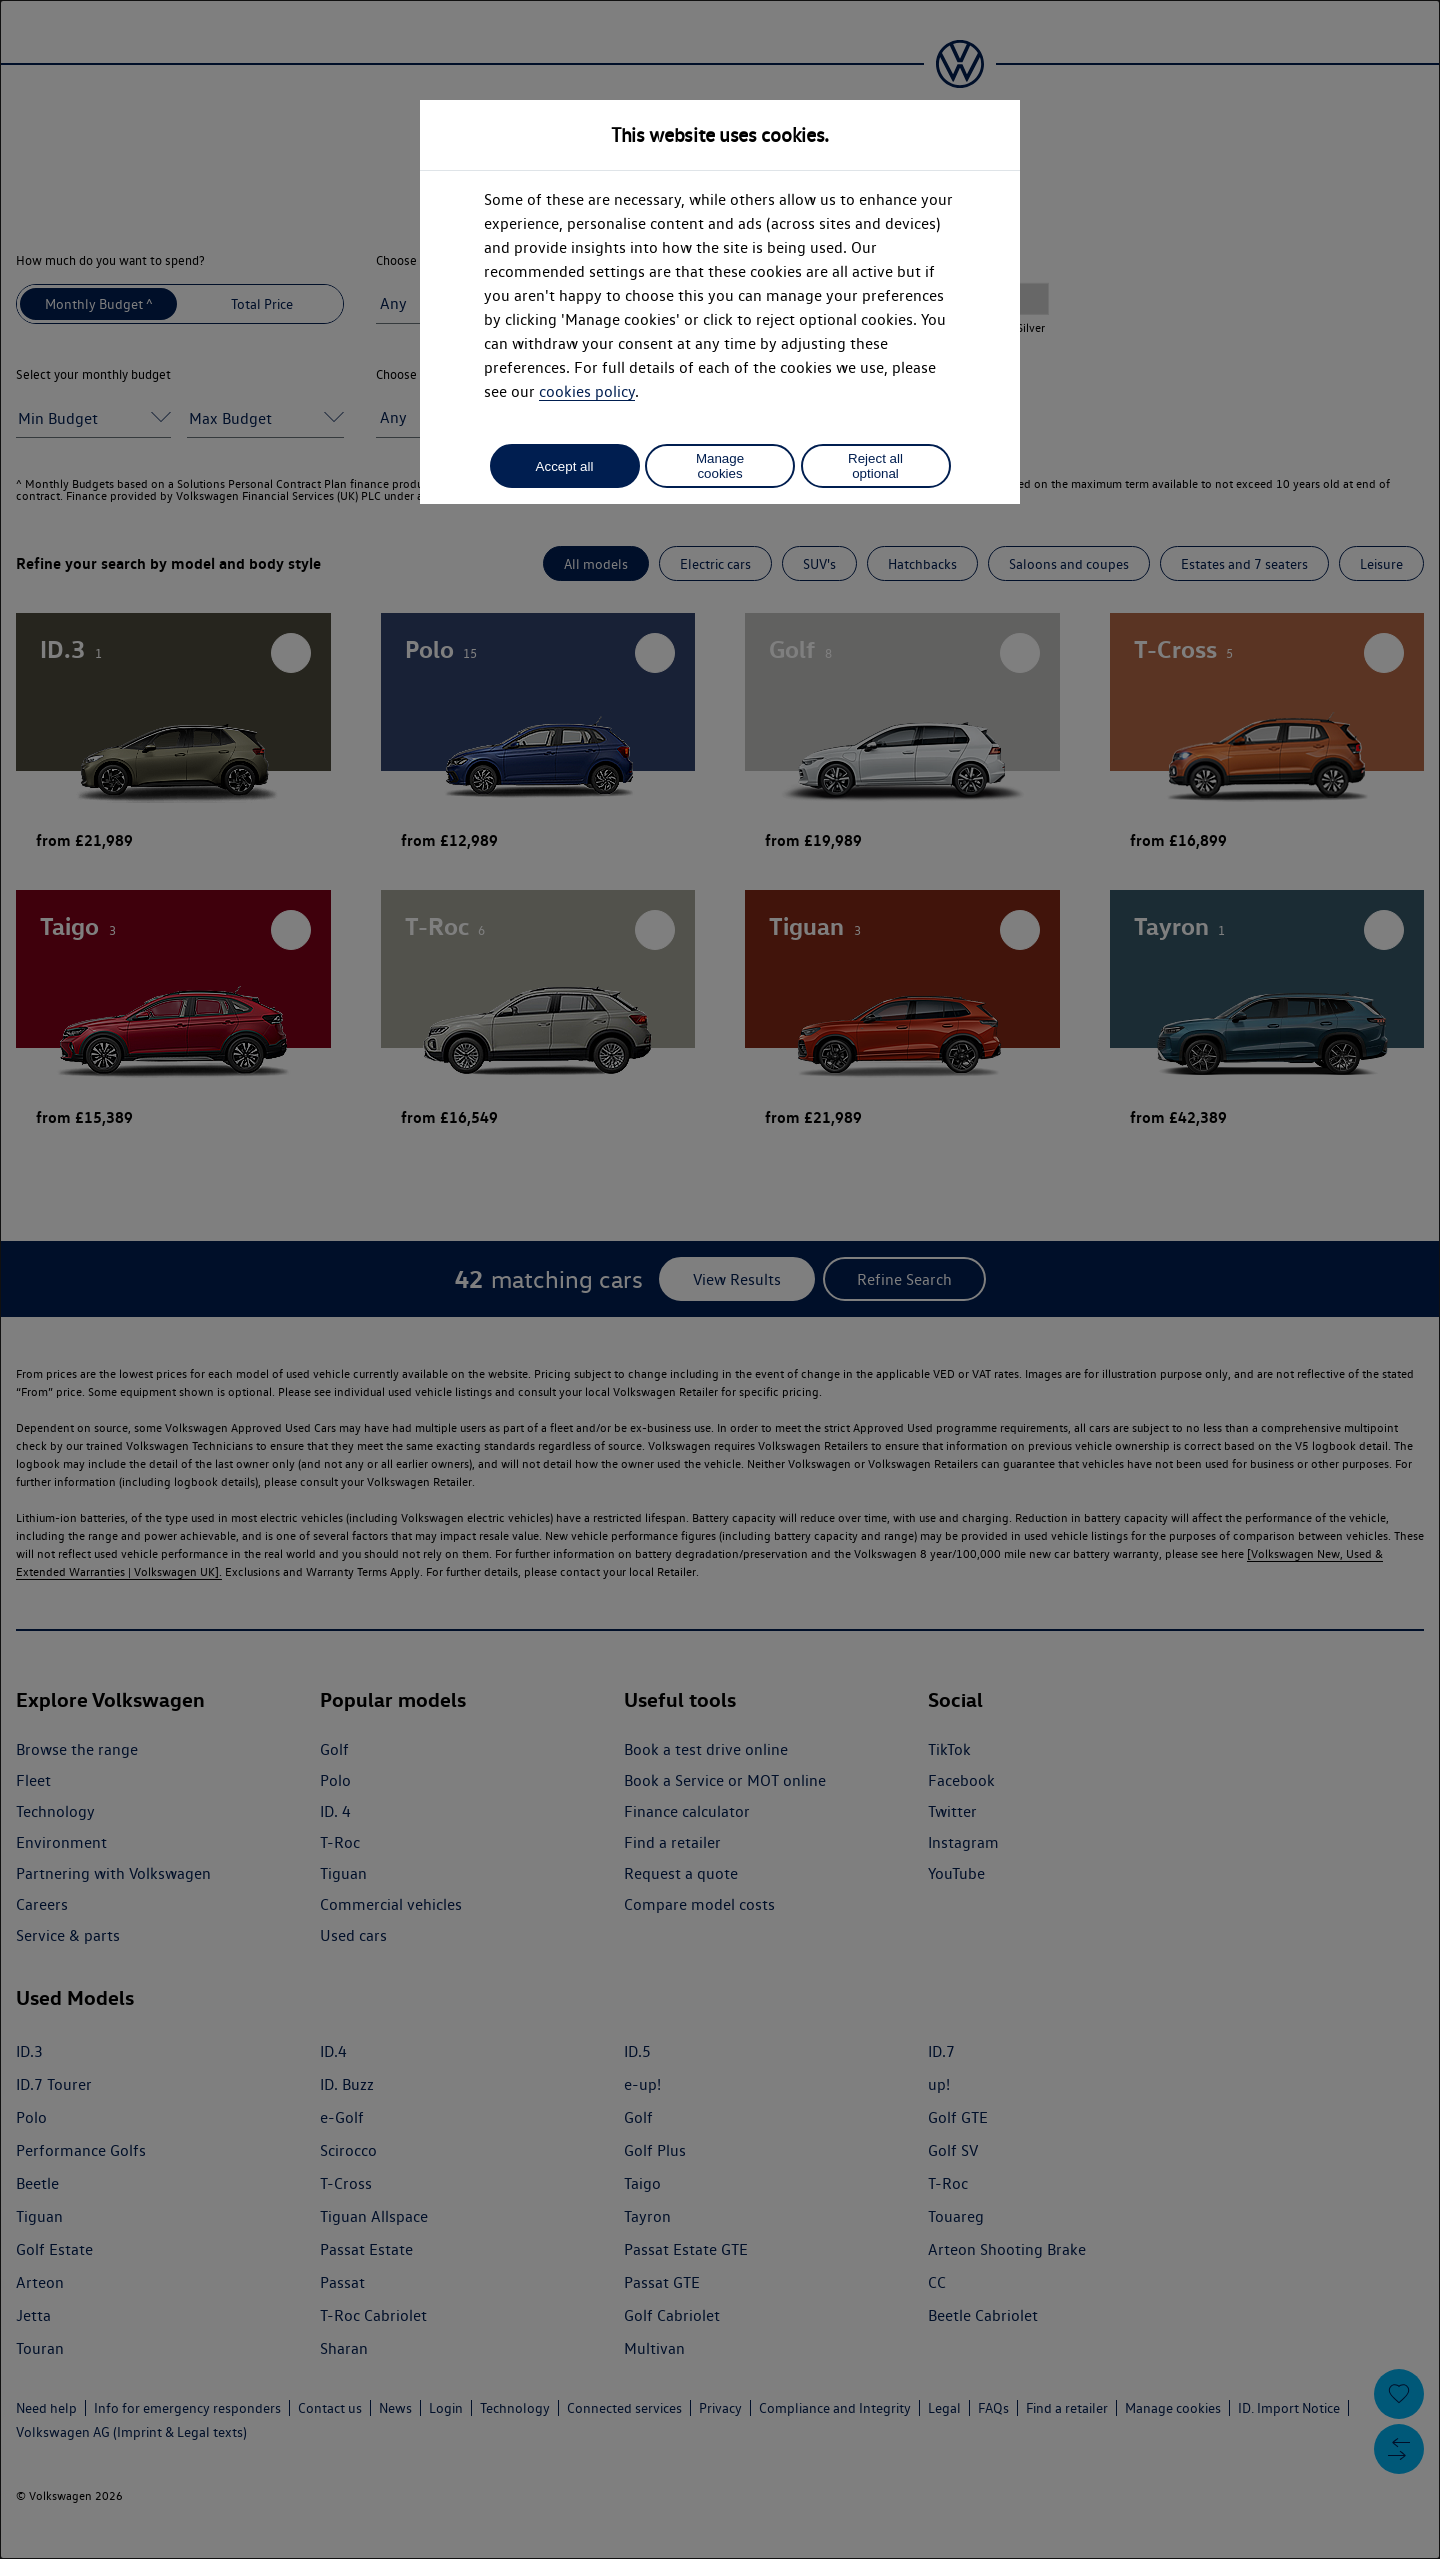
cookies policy (587, 391)
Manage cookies (720, 466)
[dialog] (720, 1279)
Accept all (565, 466)
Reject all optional (875, 466)
